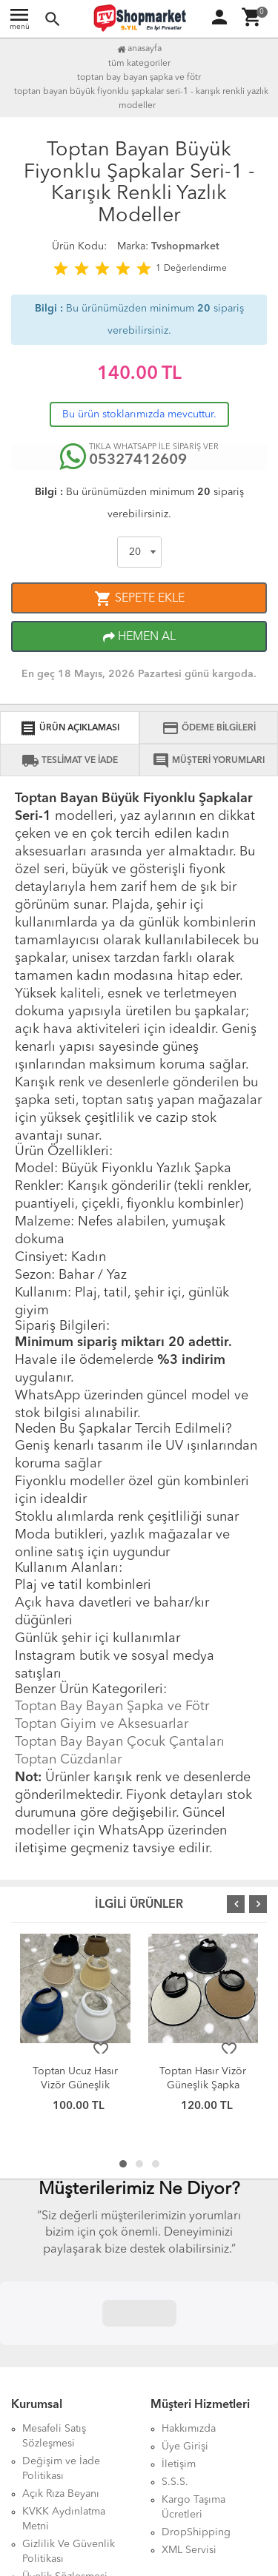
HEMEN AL (139, 637)
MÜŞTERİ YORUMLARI (208, 760)
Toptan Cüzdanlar (68, 1759)
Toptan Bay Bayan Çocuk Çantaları (120, 1742)
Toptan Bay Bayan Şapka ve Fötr (112, 1706)
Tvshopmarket (185, 246)
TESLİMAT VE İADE (69, 760)
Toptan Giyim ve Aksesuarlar (101, 1724)
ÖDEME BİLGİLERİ (209, 728)
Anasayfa (139, 48)
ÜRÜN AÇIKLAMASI (69, 728)
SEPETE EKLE (139, 598)
